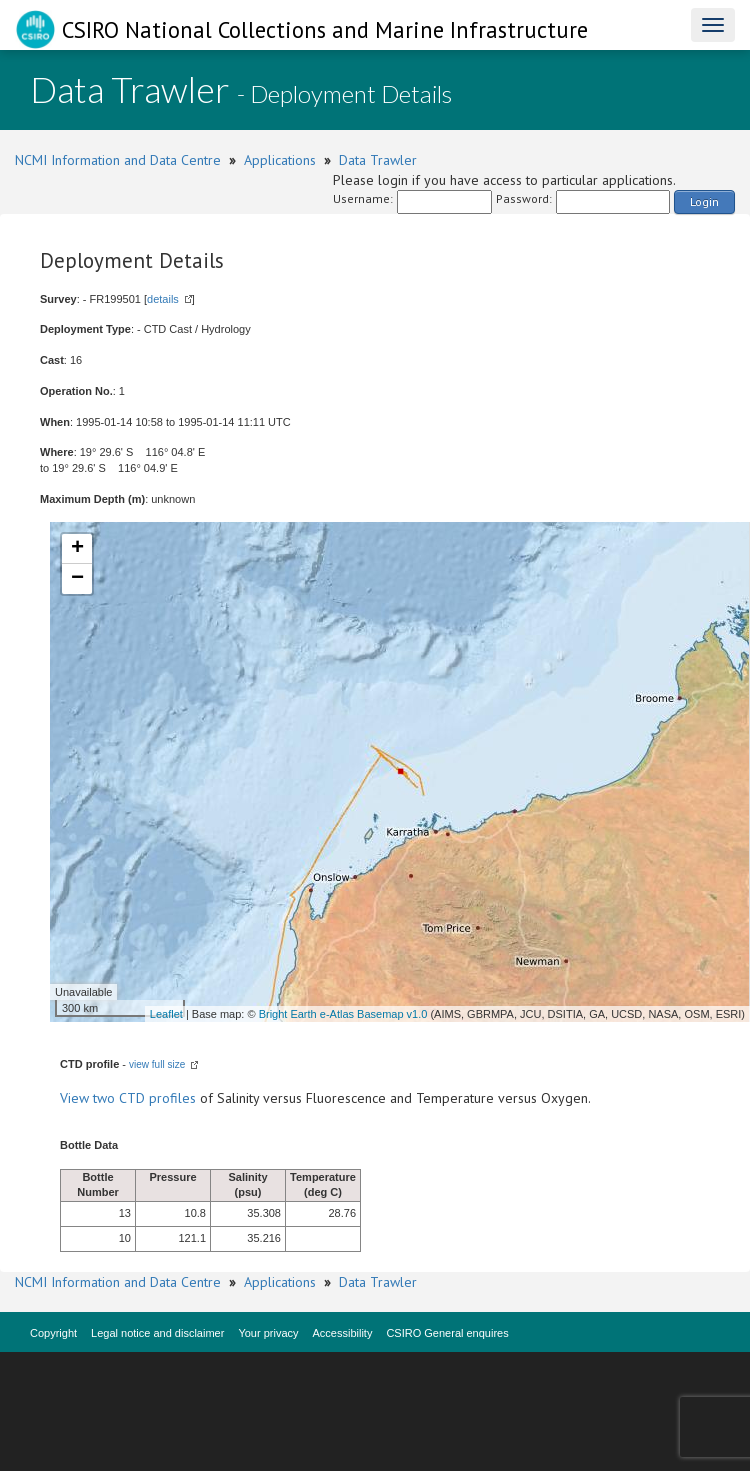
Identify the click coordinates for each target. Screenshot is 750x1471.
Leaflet (166, 1014)
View (76, 1098)
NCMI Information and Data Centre (118, 160)
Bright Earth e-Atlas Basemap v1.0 (343, 1014)
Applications (280, 160)
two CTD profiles (144, 1098)
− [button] (77, 579)
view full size (157, 1064)
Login (704, 201)
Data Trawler (378, 160)
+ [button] (77, 549)
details (163, 299)
